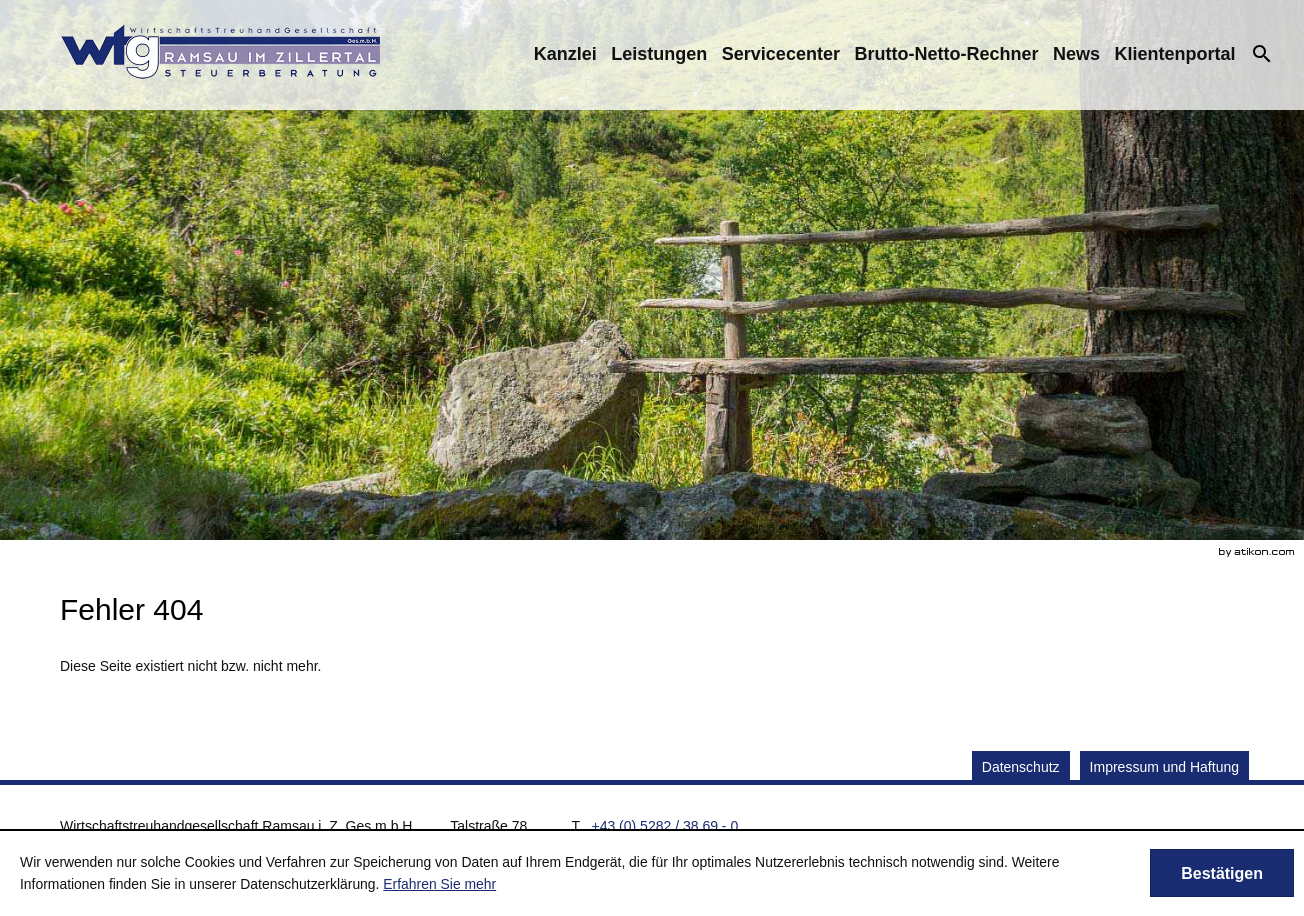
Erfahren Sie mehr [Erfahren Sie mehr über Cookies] (439, 884)
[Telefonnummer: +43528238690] (664, 826)
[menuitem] (565, 54)
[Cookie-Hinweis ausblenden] (1222, 873)
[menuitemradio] (659, 54)
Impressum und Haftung (1164, 767)
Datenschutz (1021, 767)
